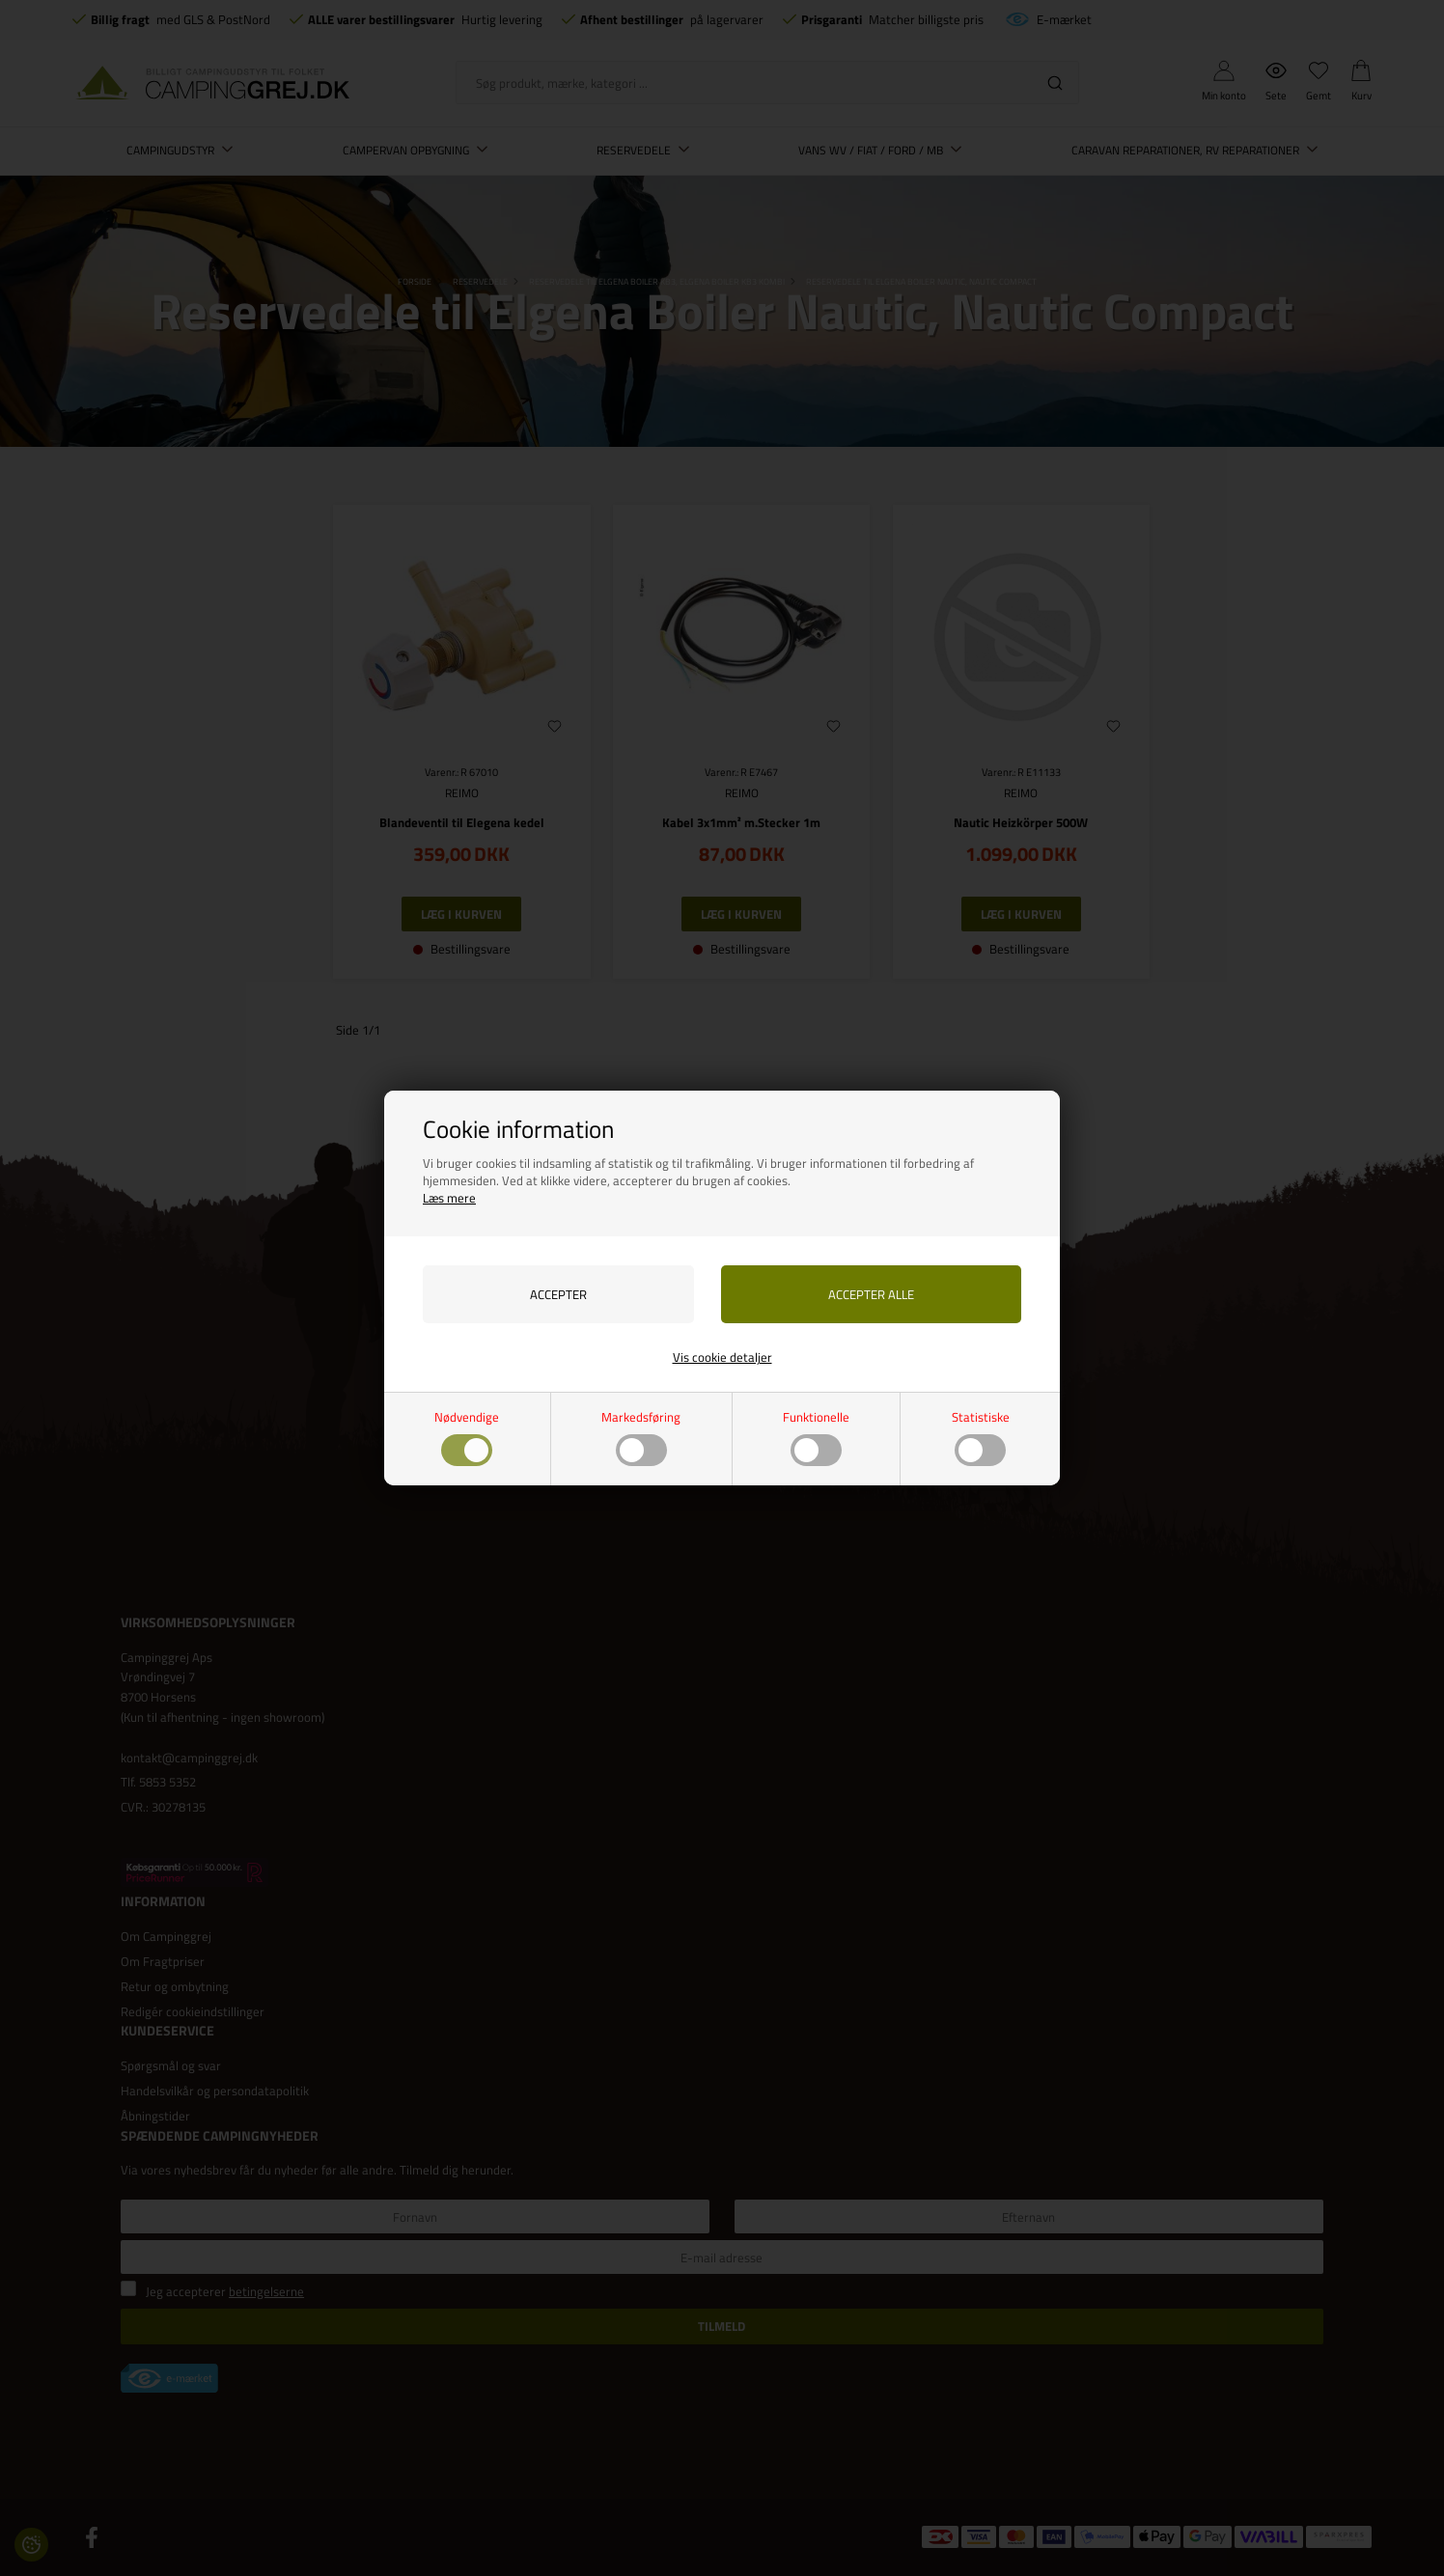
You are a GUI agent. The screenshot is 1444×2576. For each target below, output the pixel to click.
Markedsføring (640, 1436)
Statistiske (981, 1436)
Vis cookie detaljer (722, 1357)
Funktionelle (816, 1436)
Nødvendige (466, 1436)
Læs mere (449, 1197)
